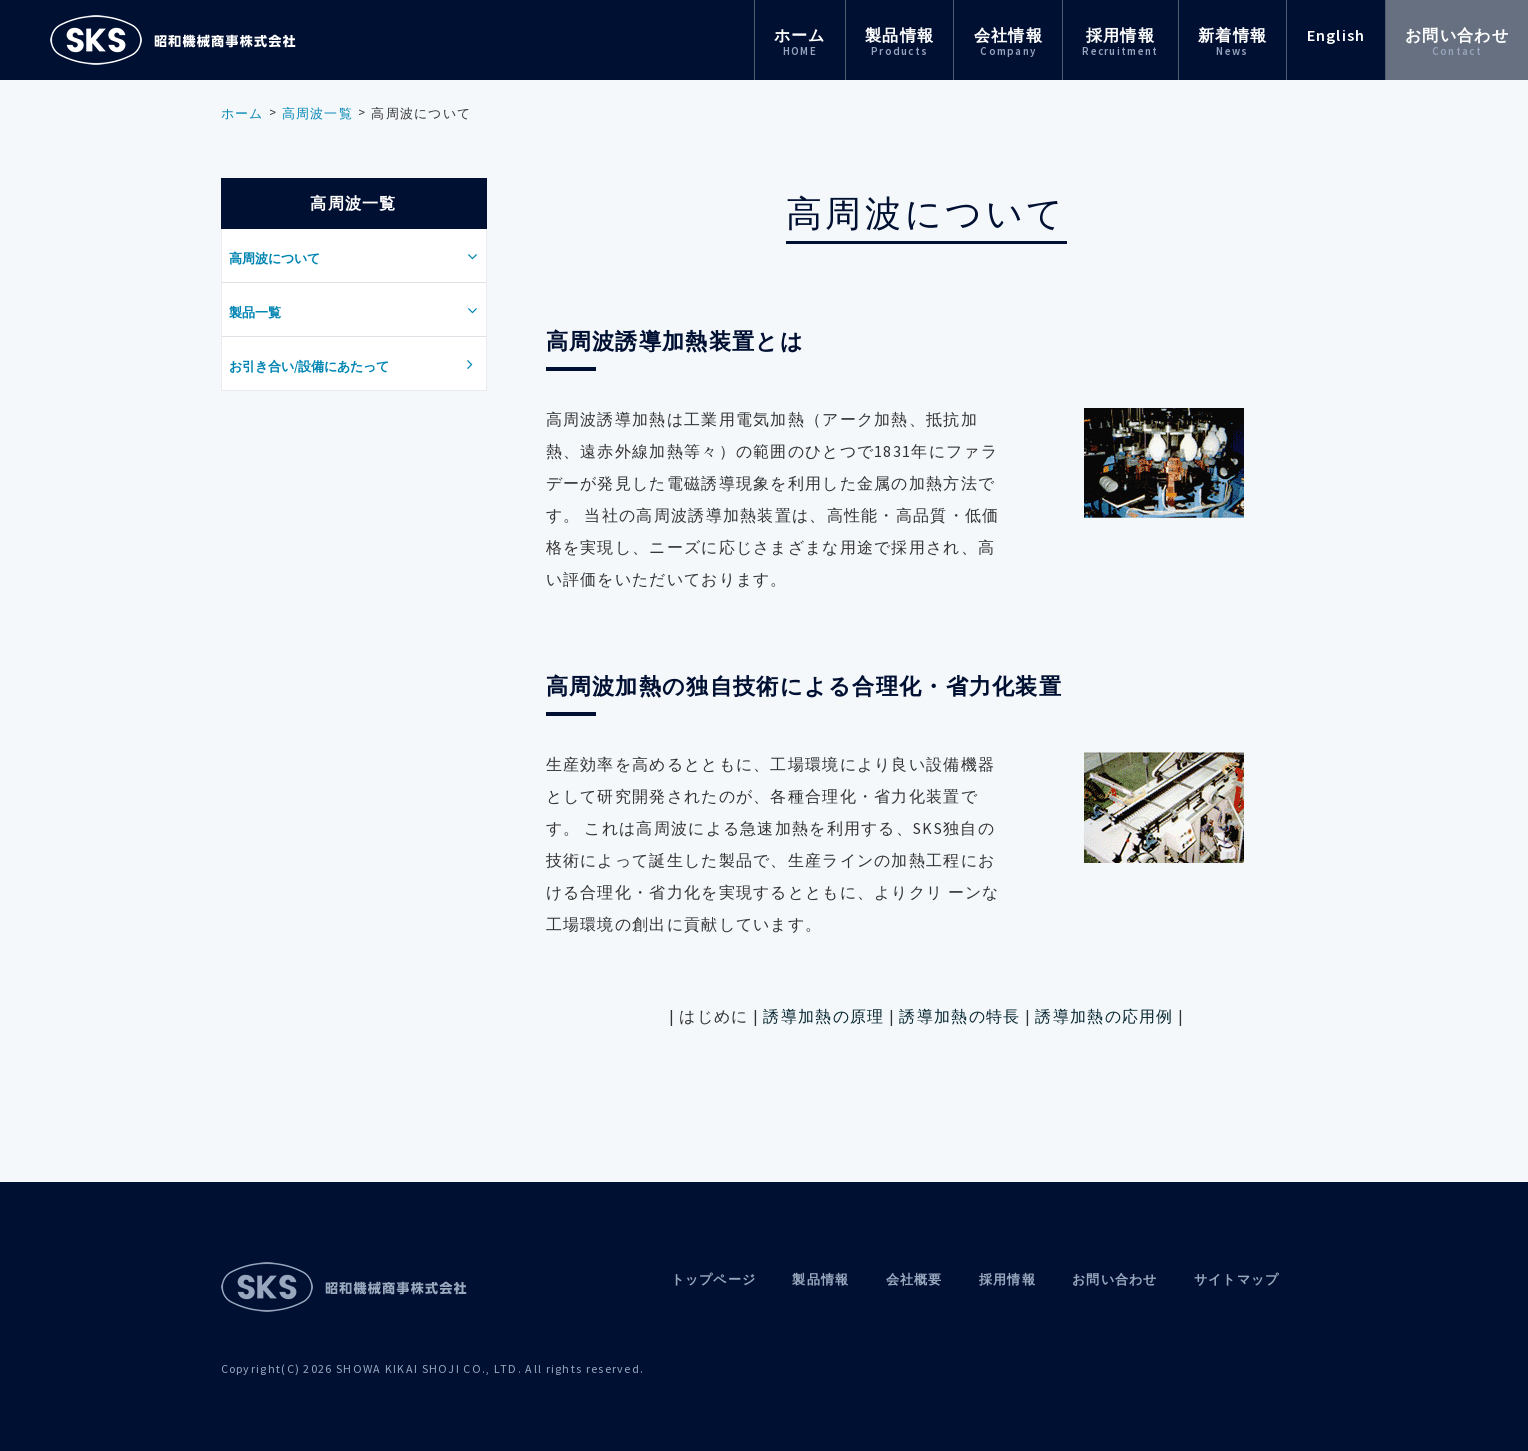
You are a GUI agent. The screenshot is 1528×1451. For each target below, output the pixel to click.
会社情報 (1008, 41)
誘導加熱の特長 (961, 1016)
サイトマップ (1237, 1279)
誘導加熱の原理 (823, 1016)
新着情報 (1232, 41)
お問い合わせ (1457, 41)
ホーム (800, 41)
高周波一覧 (318, 113)
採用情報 (1120, 41)
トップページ (714, 1279)
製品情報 (899, 41)
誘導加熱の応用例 (1104, 1016)
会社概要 (914, 1279)
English (1336, 35)
